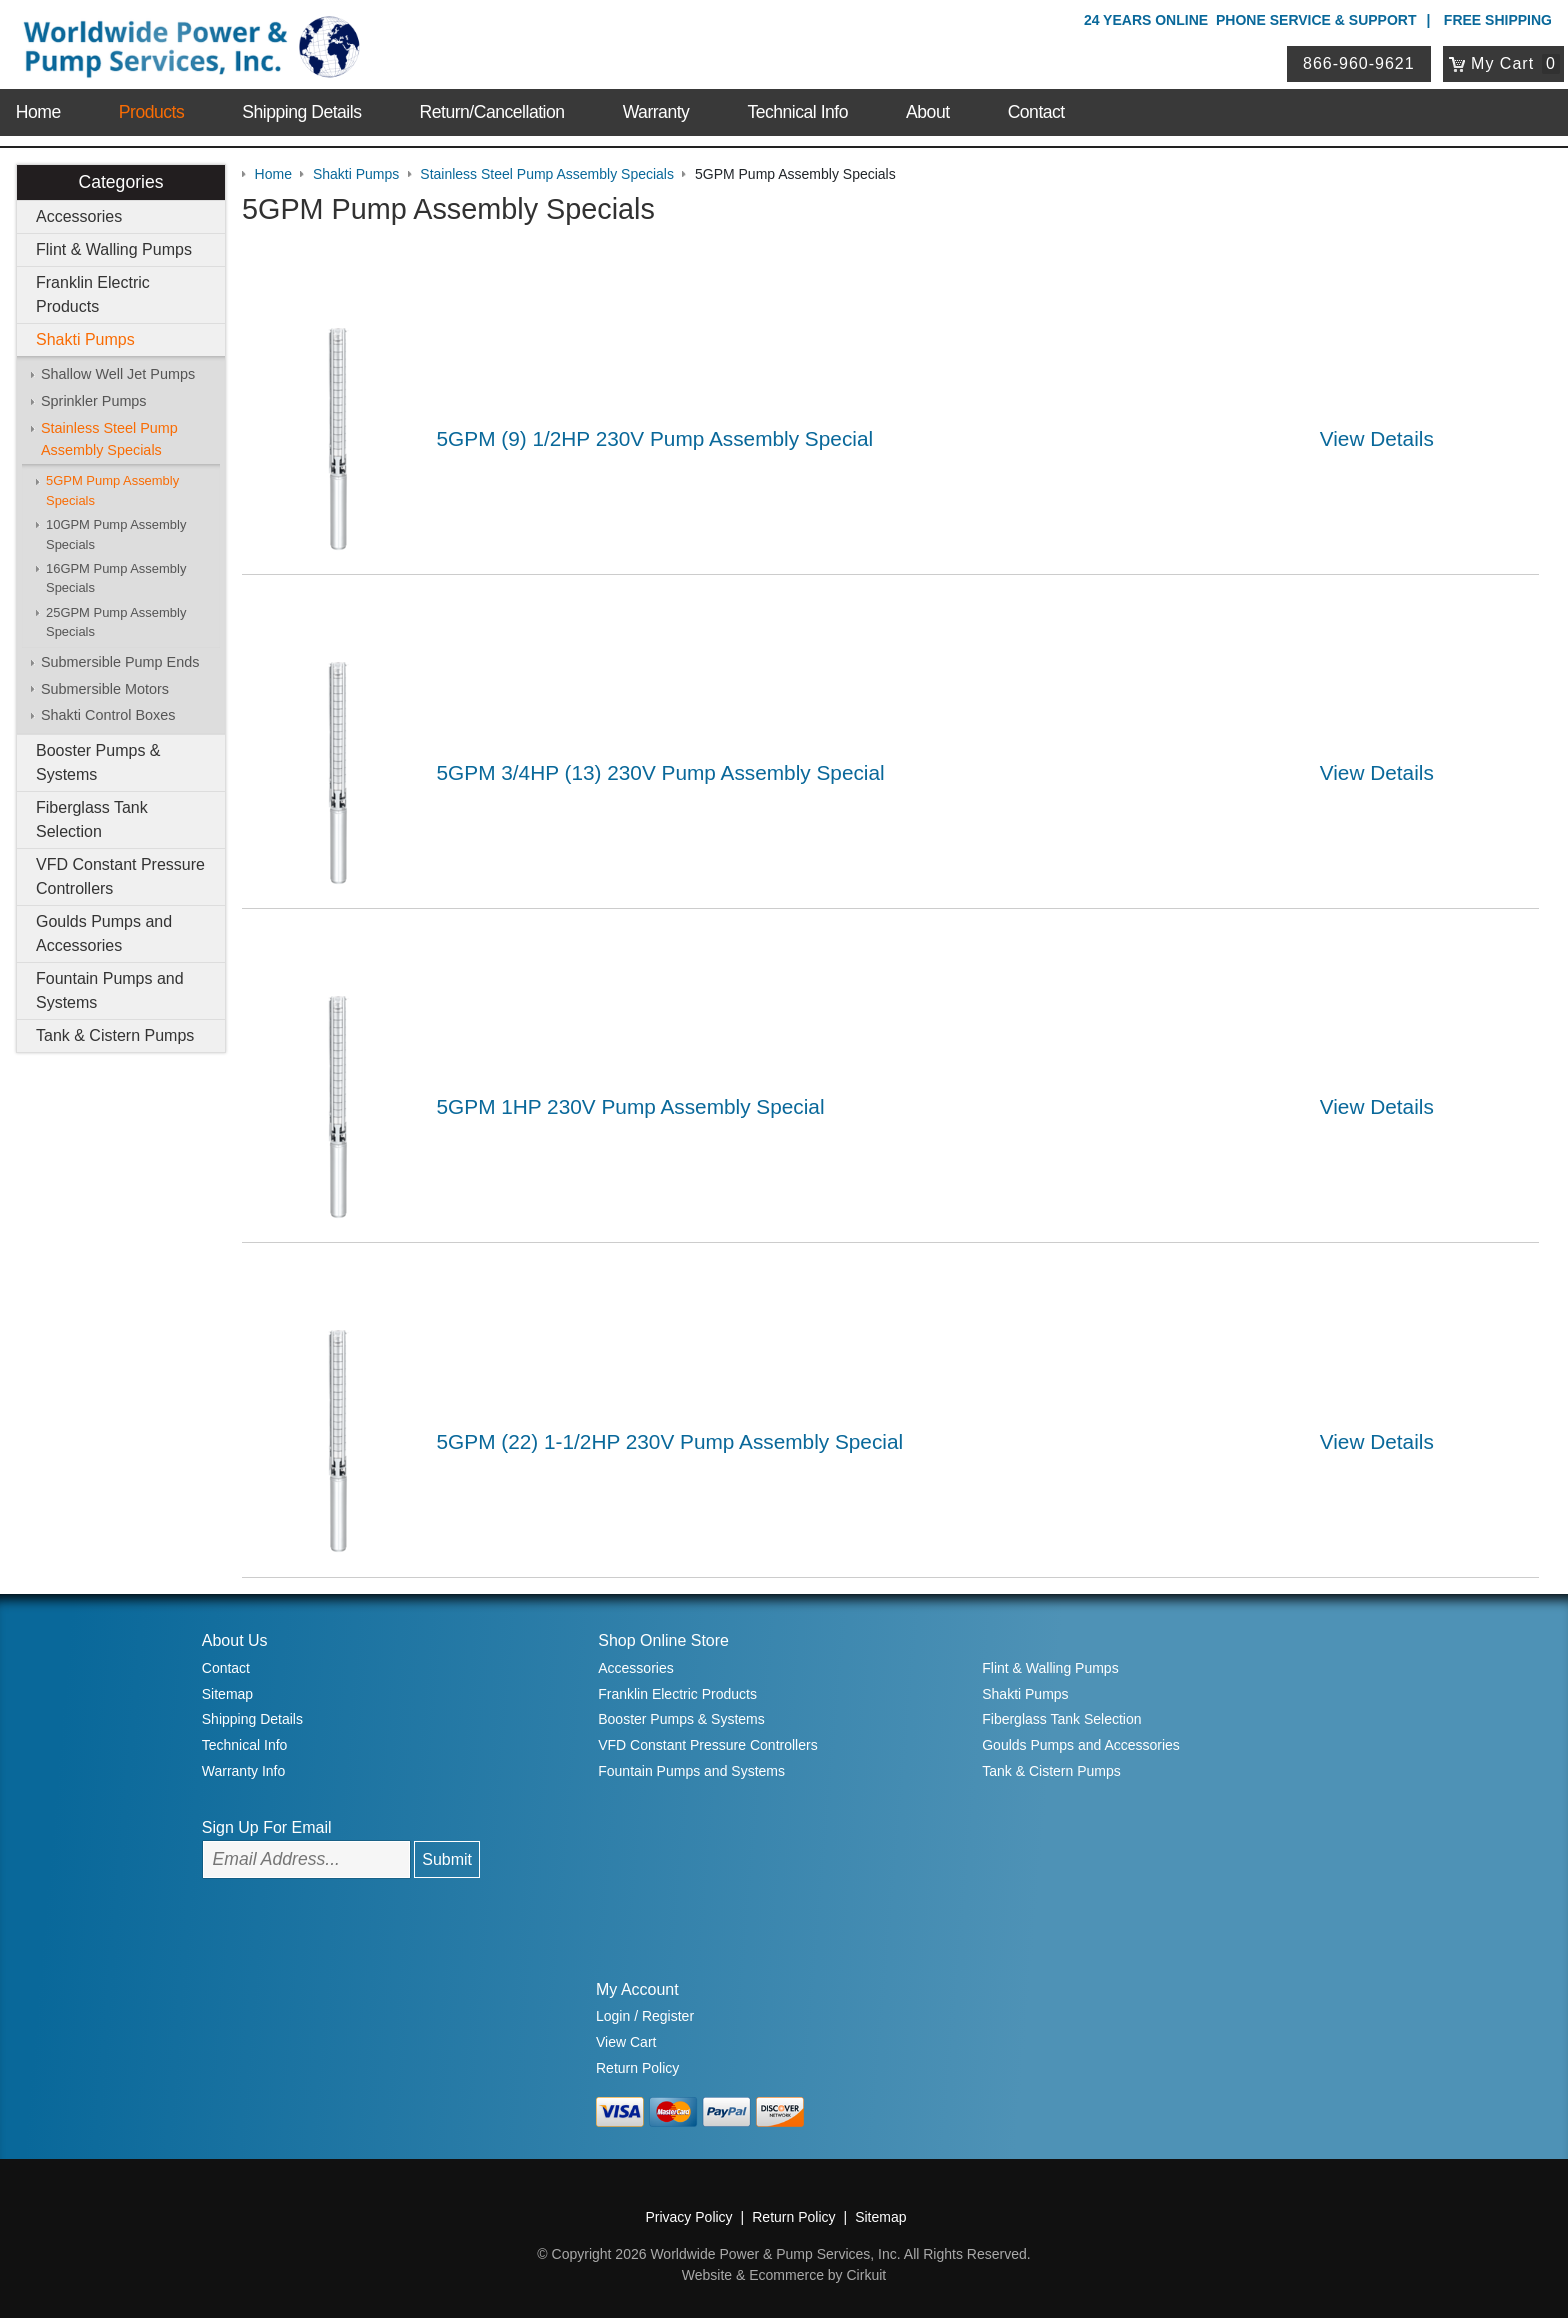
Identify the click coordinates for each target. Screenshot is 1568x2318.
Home (38, 112)
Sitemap (227, 1694)
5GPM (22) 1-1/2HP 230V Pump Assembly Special (670, 1441)
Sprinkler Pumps (94, 401)
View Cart (626, 2042)
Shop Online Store (663, 1640)
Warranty (656, 112)
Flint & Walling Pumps (114, 249)
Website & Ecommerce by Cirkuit (784, 2275)
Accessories (79, 216)
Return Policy (637, 2068)
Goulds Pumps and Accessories (104, 933)
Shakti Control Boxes (108, 715)
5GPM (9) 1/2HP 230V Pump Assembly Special (655, 438)
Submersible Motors (105, 689)
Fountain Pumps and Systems (110, 990)
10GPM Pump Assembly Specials (116, 534)
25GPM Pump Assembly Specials (116, 622)
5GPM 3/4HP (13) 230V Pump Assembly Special (661, 772)
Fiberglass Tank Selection (92, 819)
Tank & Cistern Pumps (115, 1035)
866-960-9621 (1359, 63)
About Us (235, 1640)
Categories (120, 182)
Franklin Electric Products (93, 294)
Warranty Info (244, 1771)
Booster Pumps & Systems (98, 762)
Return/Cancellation (492, 112)
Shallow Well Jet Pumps (118, 374)
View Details (1377, 438)
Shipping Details (301, 112)
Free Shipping (1498, 20)
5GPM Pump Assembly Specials (112, 490)
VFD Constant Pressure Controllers (120, 876)
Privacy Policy (688, 2217)
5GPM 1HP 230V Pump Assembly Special (631, 1106)
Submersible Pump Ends (120, 662)
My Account (637, 1989)
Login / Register (645, 2016)
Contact (1036, 112)
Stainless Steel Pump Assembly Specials (109, 439)
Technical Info (797, 112)
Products (151, 112)
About (927, 112)
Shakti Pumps (85, 339)
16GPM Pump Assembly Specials (116, 578)
